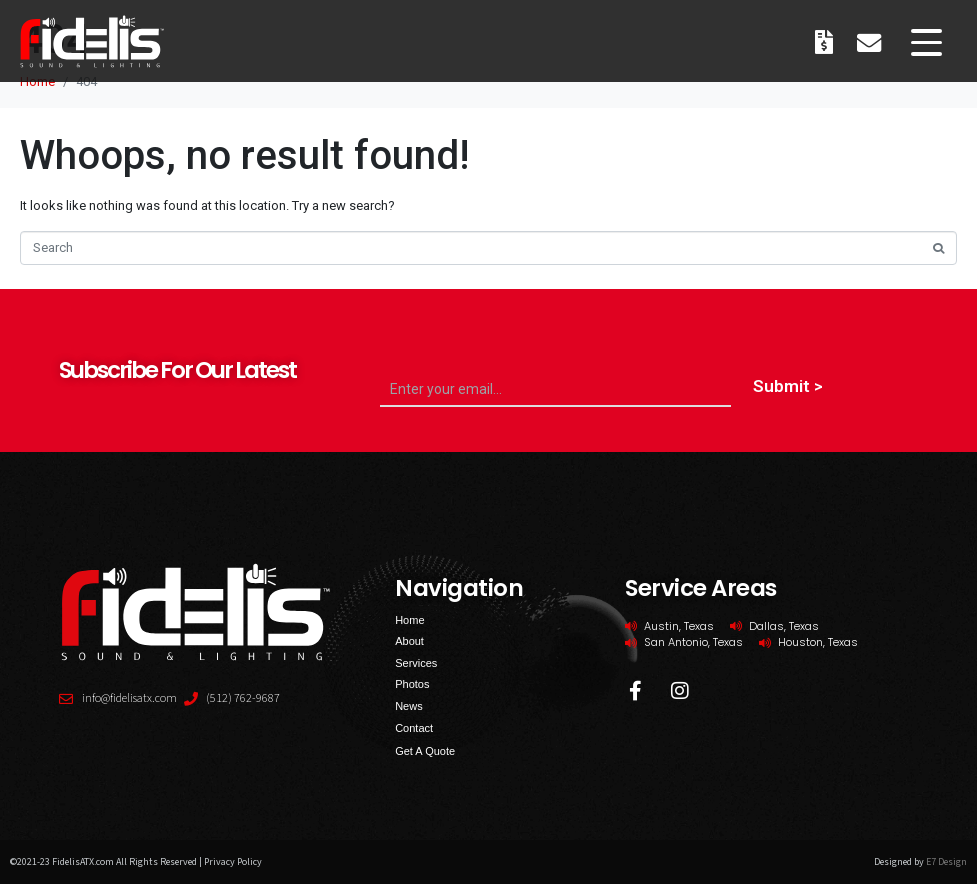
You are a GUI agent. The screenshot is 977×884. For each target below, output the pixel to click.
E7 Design (946, 862)
